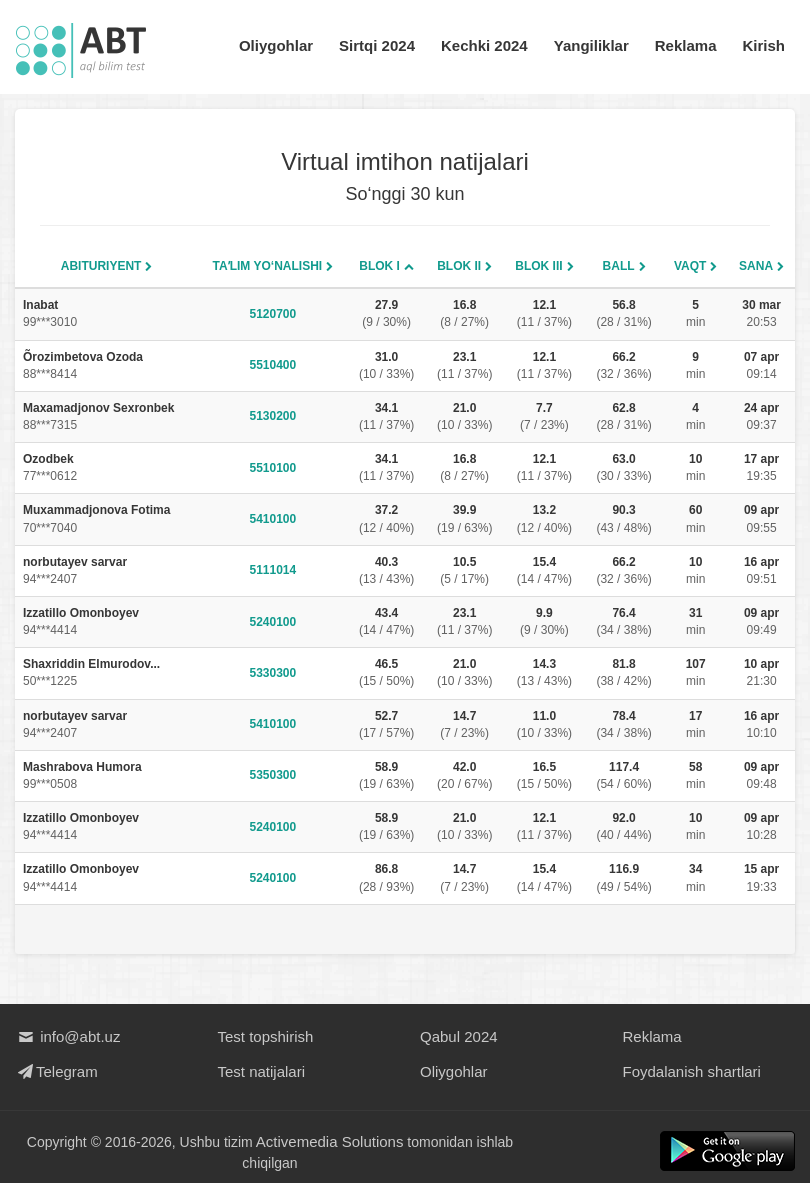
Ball (619, 266)
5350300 (273, 775)
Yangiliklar (591, 45)
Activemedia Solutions (330, 1141)
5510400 (273, 365)
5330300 (273, 673)
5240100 (273, 622)
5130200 (273, 416)
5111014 (273, 570)
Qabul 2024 (459, 1036)
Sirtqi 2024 (377, 45)
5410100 (273, 519)
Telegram (56, 1071)
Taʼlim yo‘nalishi (268, 266)
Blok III (538, 266)
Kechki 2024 (484, 45)
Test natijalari (262, 1071)
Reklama (686, 45)
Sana (756, 266)
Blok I (379, 266)
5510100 (273, 468)
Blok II (459, 266)
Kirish (763, 45)
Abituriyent (101, 266)
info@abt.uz (67, 1036)
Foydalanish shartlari (692, 1071)
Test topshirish (266, 1036)
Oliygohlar (276, 45)
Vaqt (690, 266)
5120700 (273, 314)
